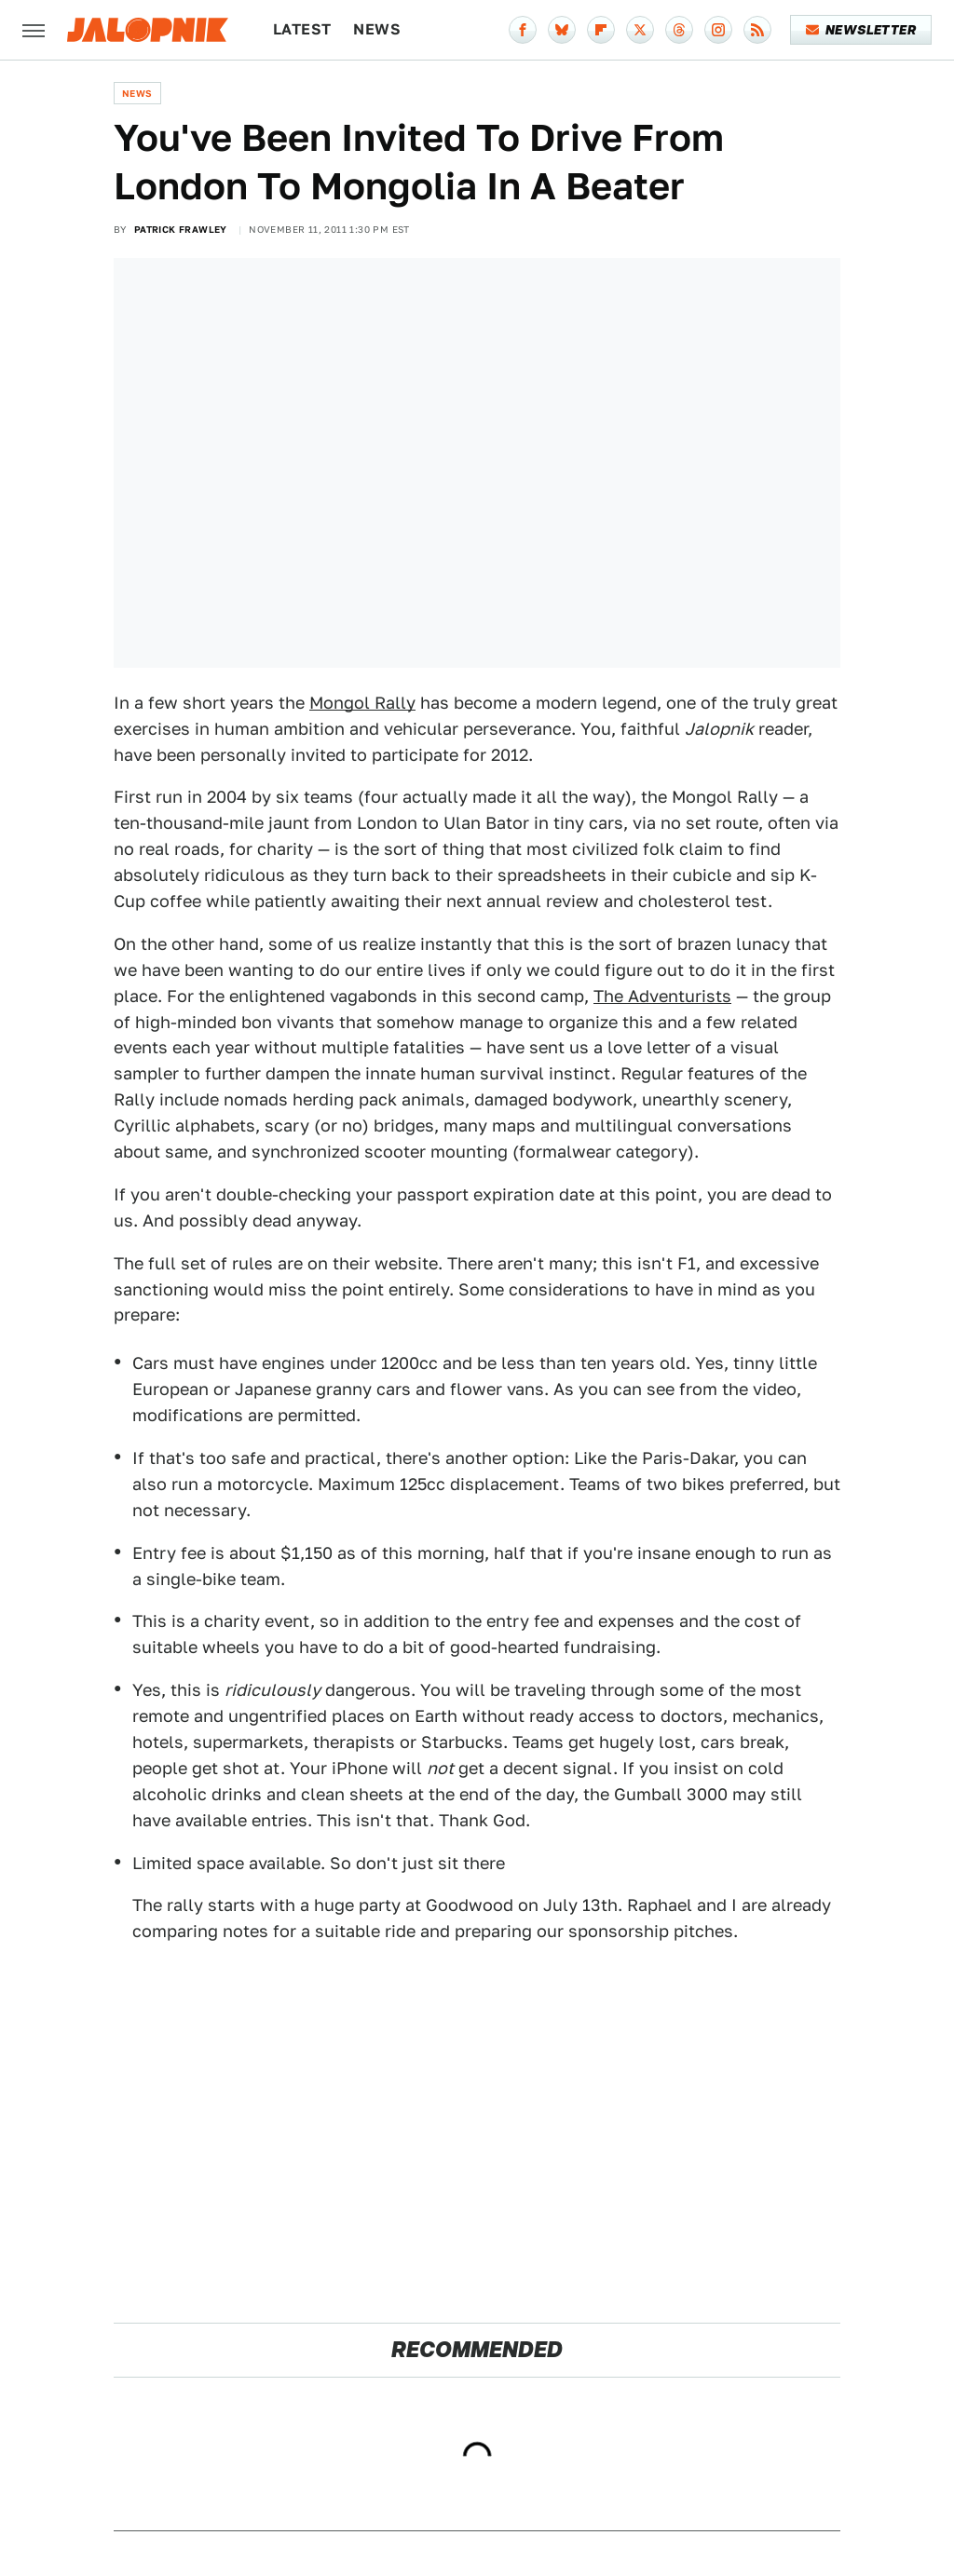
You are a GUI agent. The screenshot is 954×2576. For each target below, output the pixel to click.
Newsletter (861, 29)
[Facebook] (523, 30)
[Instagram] (718, 30)
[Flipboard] (601, 30)
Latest (302, 29)
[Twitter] (640, 30)
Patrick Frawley (180, 229)
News (377, 29)
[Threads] (679, 30)
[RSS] (757, 30)
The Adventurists (662, 996)
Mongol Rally (362, 702)
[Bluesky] (562, 30)
